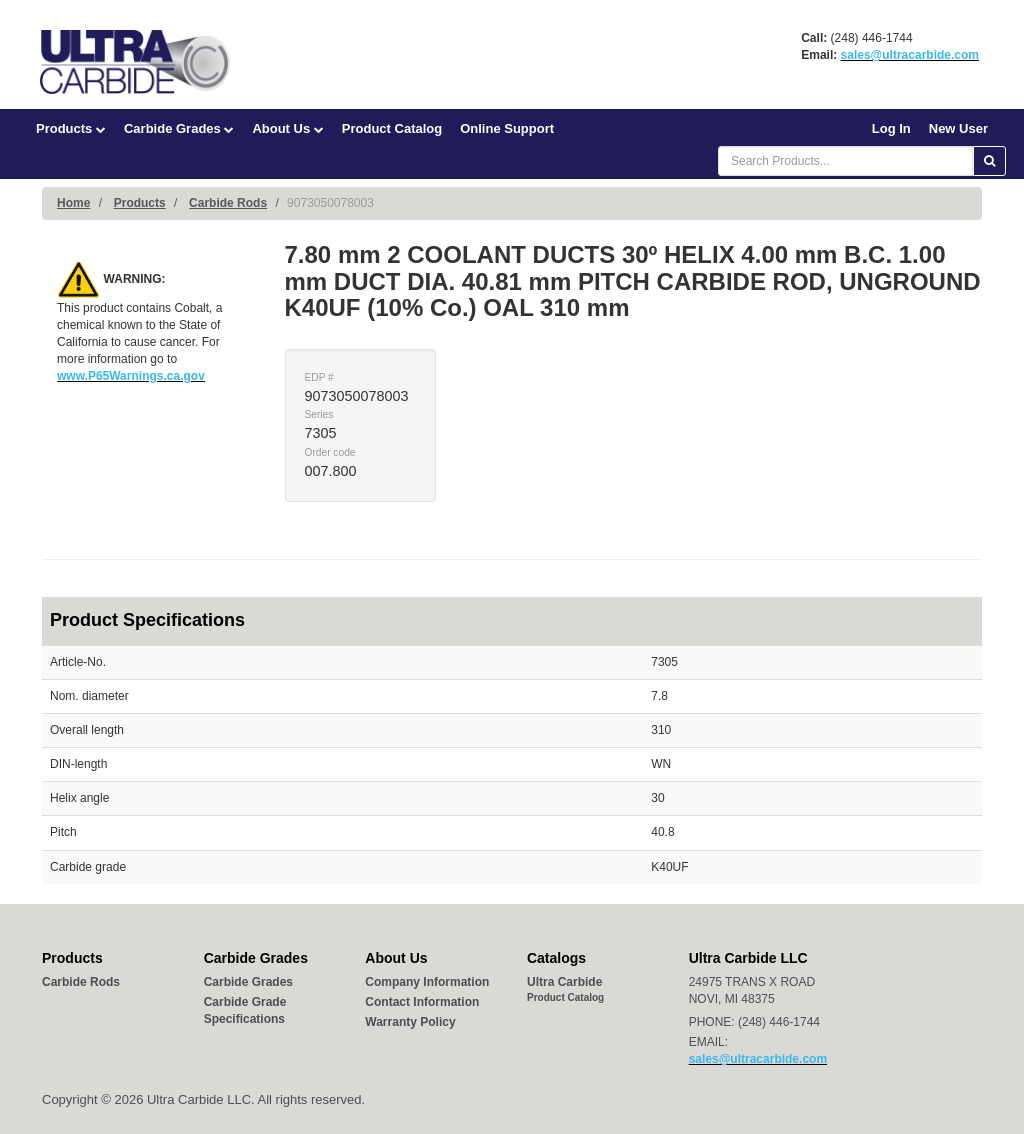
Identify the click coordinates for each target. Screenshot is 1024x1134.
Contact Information (422, 1002)
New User (958, 128)
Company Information (427, 982)
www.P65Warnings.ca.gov (131, 376)
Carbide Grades (179, 128)
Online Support (507, 128)
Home (73, 203)
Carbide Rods (228, 203)
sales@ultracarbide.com (910, 55)
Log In (891, 128)
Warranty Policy (410, 1022)
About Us (287, 128)
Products (71, 128)
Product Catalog (392, 128)
